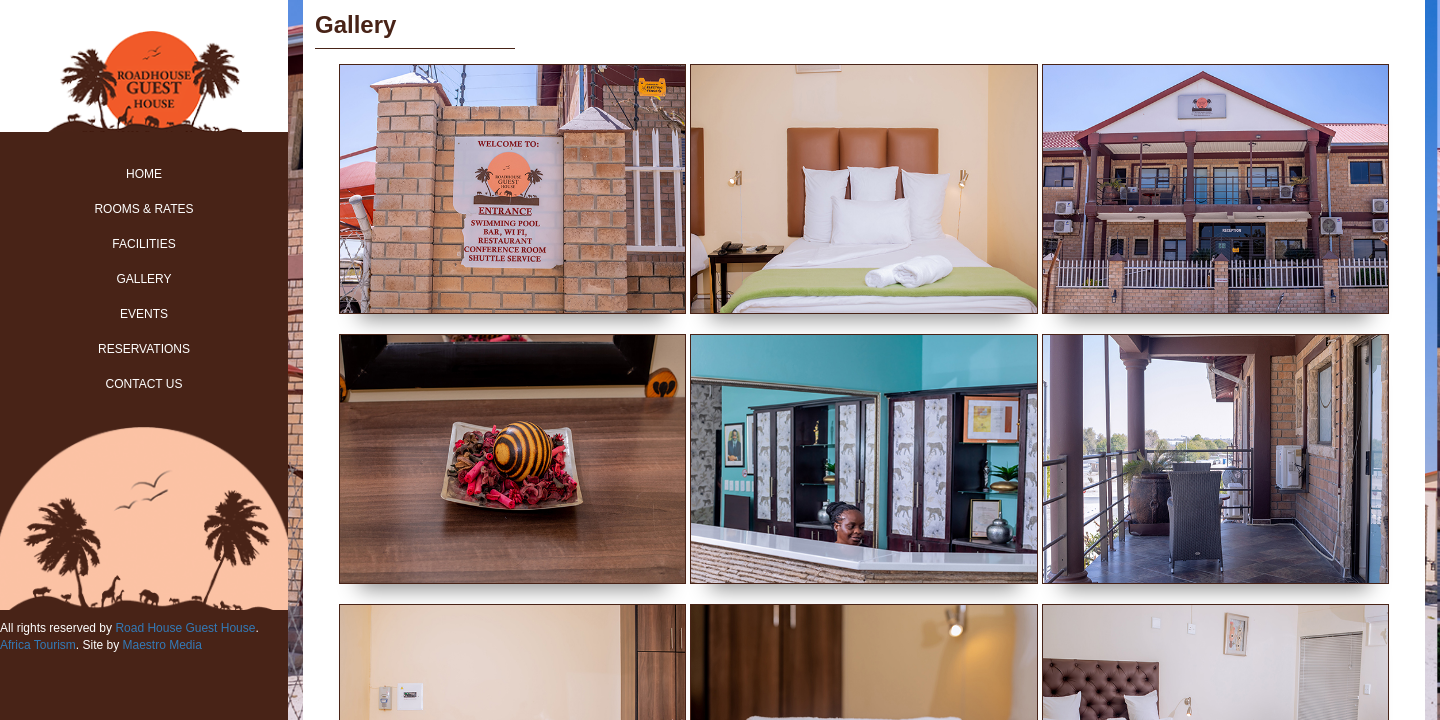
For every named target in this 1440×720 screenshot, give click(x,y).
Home (144, 174)
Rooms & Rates (143, 209)
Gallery (143, 279)
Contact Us (144, 384)
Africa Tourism (38, 645)
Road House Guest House (185, 628)
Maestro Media (161, 645)
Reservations (144, 349)
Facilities (143, 244)
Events (144, 314)
